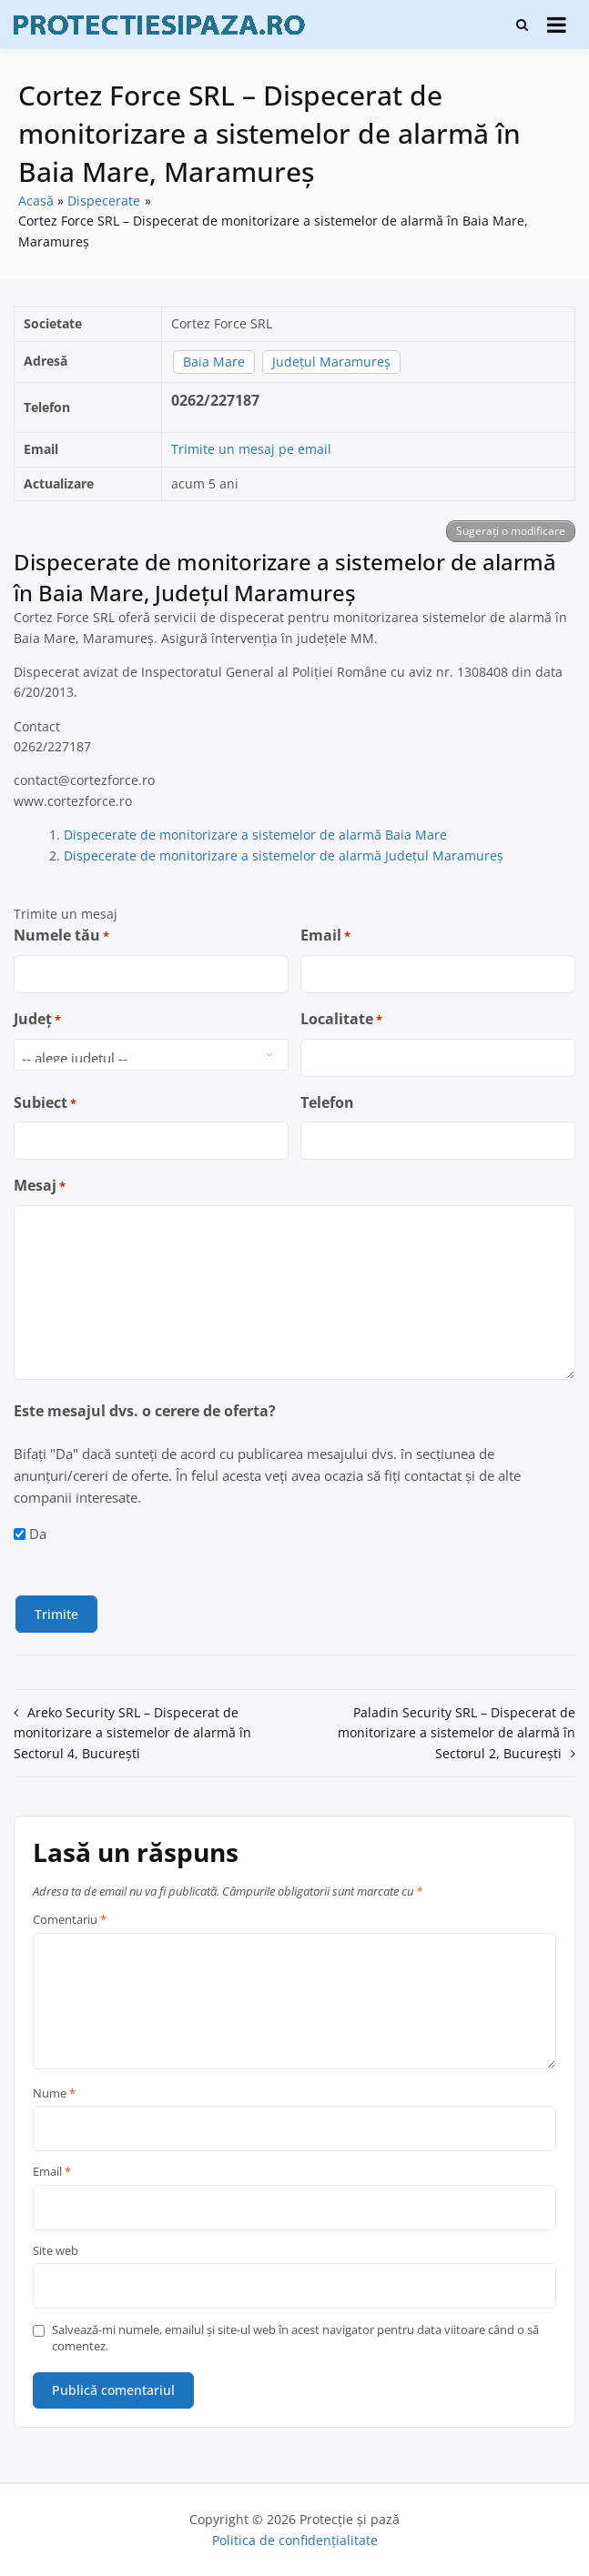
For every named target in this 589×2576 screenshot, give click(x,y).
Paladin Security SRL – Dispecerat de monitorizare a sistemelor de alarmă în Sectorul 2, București (456, 1732)
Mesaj (40, 1185)
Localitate (341, 1019)
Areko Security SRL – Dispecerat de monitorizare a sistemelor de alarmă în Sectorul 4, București (132, 1732)
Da (37, 1533)
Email (325, 935)
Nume (54, 2093)
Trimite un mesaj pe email (251, 449)
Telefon (327, 1102)
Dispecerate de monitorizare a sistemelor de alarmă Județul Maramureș (283, 855)
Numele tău (61, 935)
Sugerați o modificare (510, 530)
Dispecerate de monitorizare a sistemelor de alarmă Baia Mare (255, 834)
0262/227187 (215, 400)
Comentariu (70, 1919)
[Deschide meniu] (556, 25)
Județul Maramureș (331, 361)
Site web (55, 2250)
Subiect (45, 1102)
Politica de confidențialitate (295, 2539)
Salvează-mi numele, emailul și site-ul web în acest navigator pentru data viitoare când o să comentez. (295, 2337)
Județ (37, 1019)
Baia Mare (214, 361)
